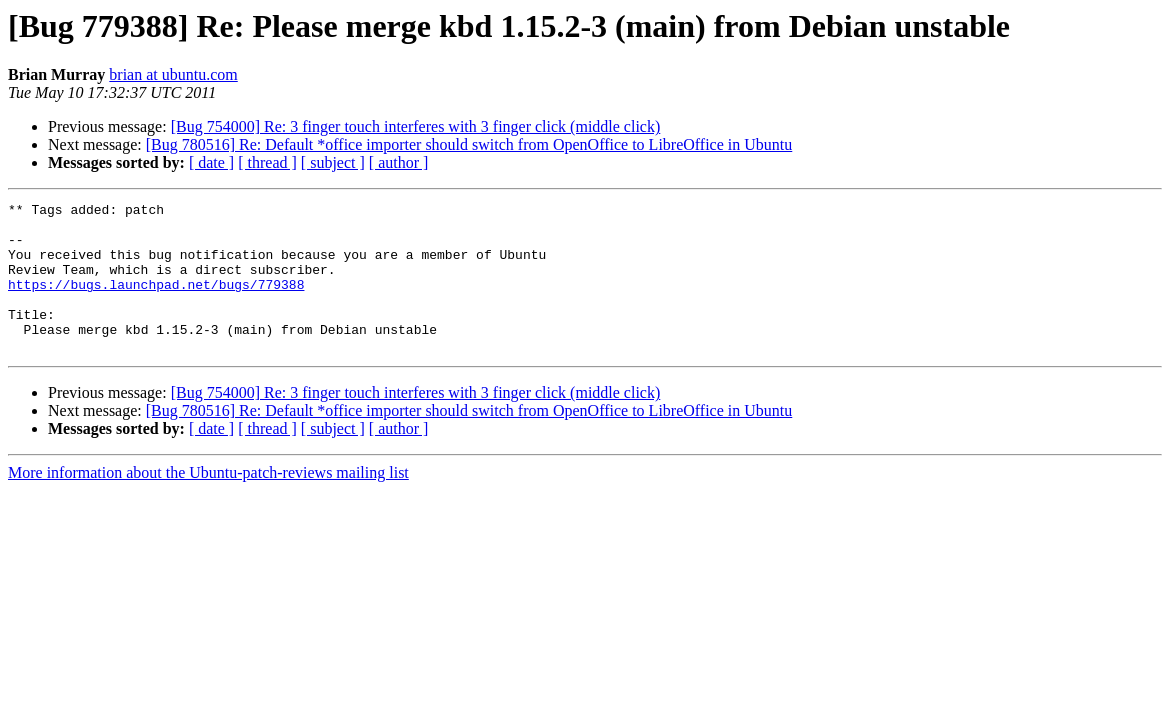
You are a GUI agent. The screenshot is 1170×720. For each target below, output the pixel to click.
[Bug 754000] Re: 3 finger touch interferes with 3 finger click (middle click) (416, 126)
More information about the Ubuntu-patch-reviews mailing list (208, 502)
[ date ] (211, 162)
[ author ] (399, 162)
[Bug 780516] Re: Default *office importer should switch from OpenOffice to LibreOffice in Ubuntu (469, 144)
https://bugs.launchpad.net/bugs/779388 (156, 302)
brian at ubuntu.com (173, 74)
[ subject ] (333, 162)
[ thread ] (267, 162)
